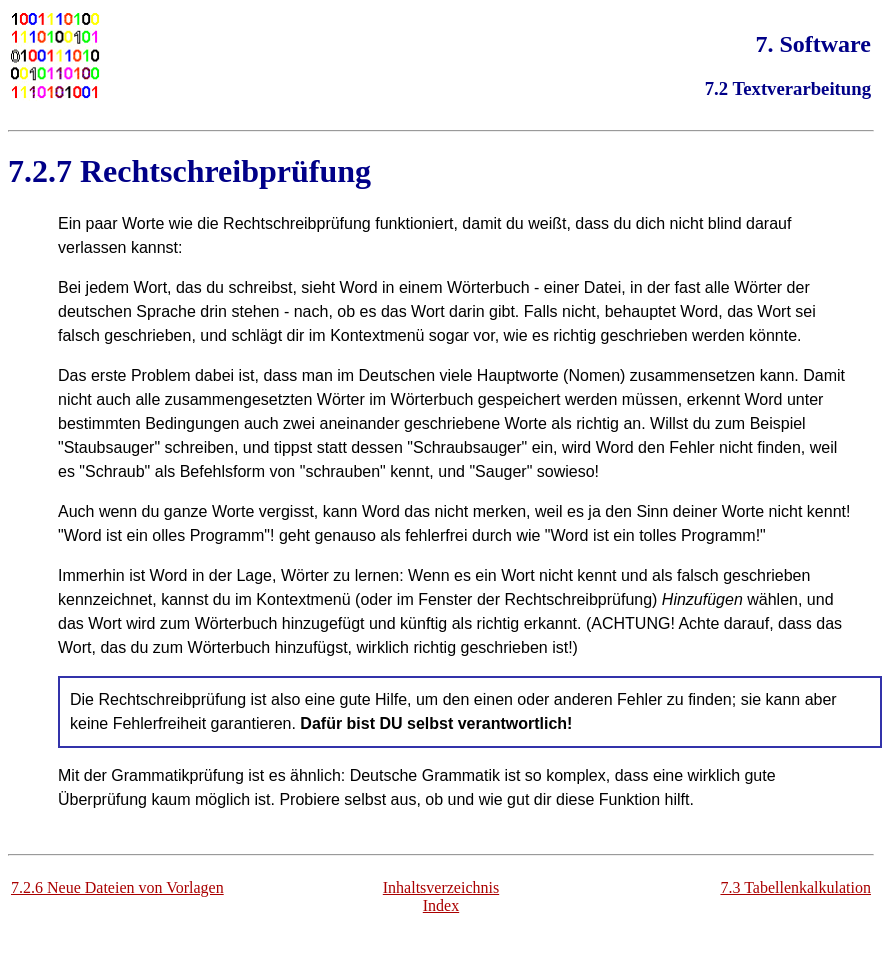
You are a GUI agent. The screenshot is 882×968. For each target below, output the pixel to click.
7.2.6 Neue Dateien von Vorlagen (117, 887)
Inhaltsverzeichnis (441, 887)
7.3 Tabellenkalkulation (795, 887)
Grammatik (461, 775)
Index (441, 905)
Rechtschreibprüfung (225, 171)
